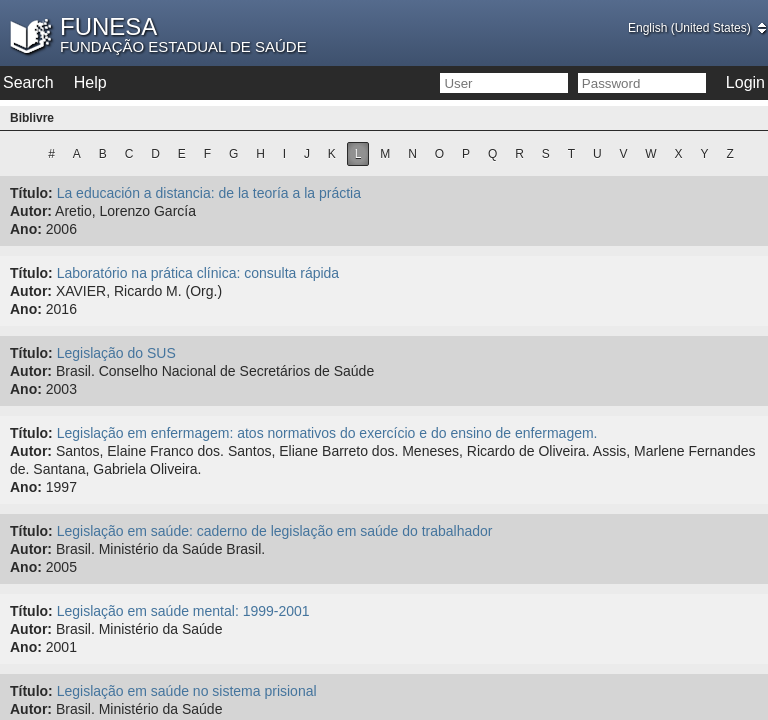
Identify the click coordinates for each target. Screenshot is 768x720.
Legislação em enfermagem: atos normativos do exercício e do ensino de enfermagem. (327, 433)
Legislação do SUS (116, 353)
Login (745, 82)
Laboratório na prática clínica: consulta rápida (198, 273)
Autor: (31, 211)
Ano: (26, 229)
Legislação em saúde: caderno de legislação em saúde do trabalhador (275, 531)
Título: (31, 193)
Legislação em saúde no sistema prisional (187, 691)
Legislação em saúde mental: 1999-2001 (183, 611)
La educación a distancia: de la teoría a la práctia (209, 193)
